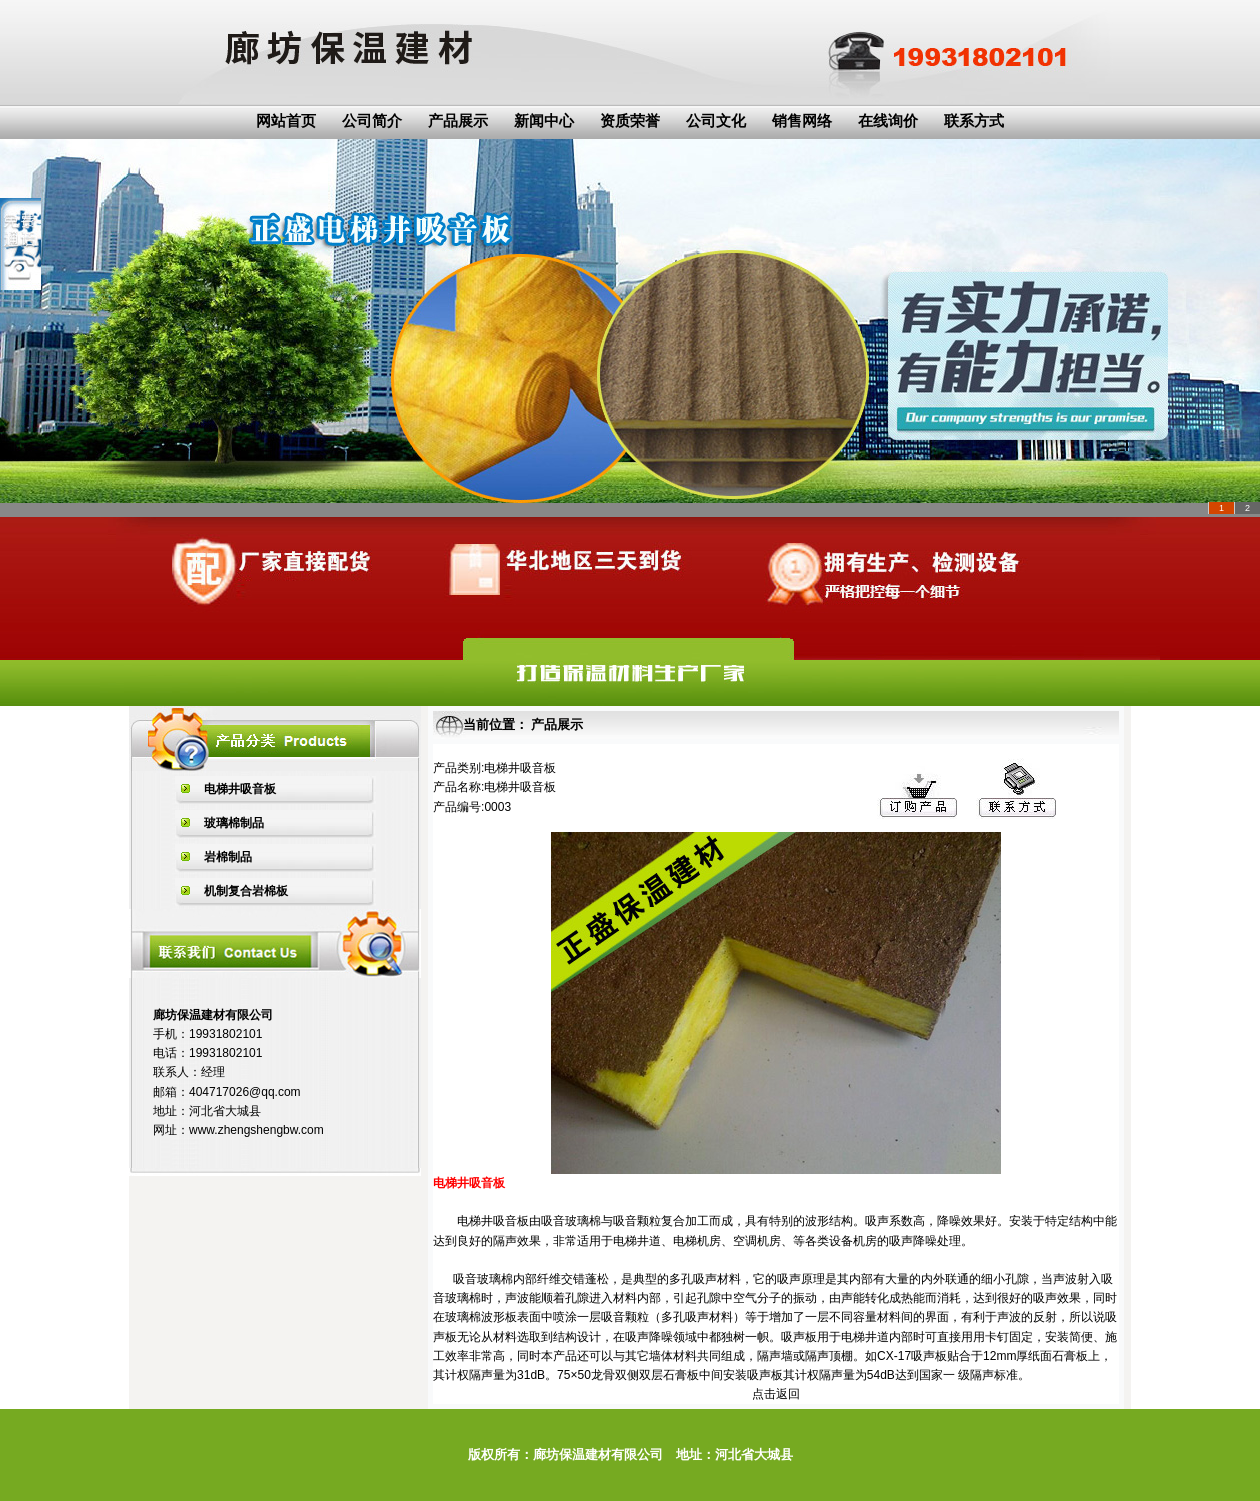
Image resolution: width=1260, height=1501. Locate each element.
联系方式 (974, 121)
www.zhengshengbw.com (256, 1130)
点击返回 (776, 1394)
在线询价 (888, 121)
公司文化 (716, 121)
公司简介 (372, 121)
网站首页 (286, 121)
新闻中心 (544, 121)
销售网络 (802, 121)
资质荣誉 (630, 121)
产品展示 (458, 121)
